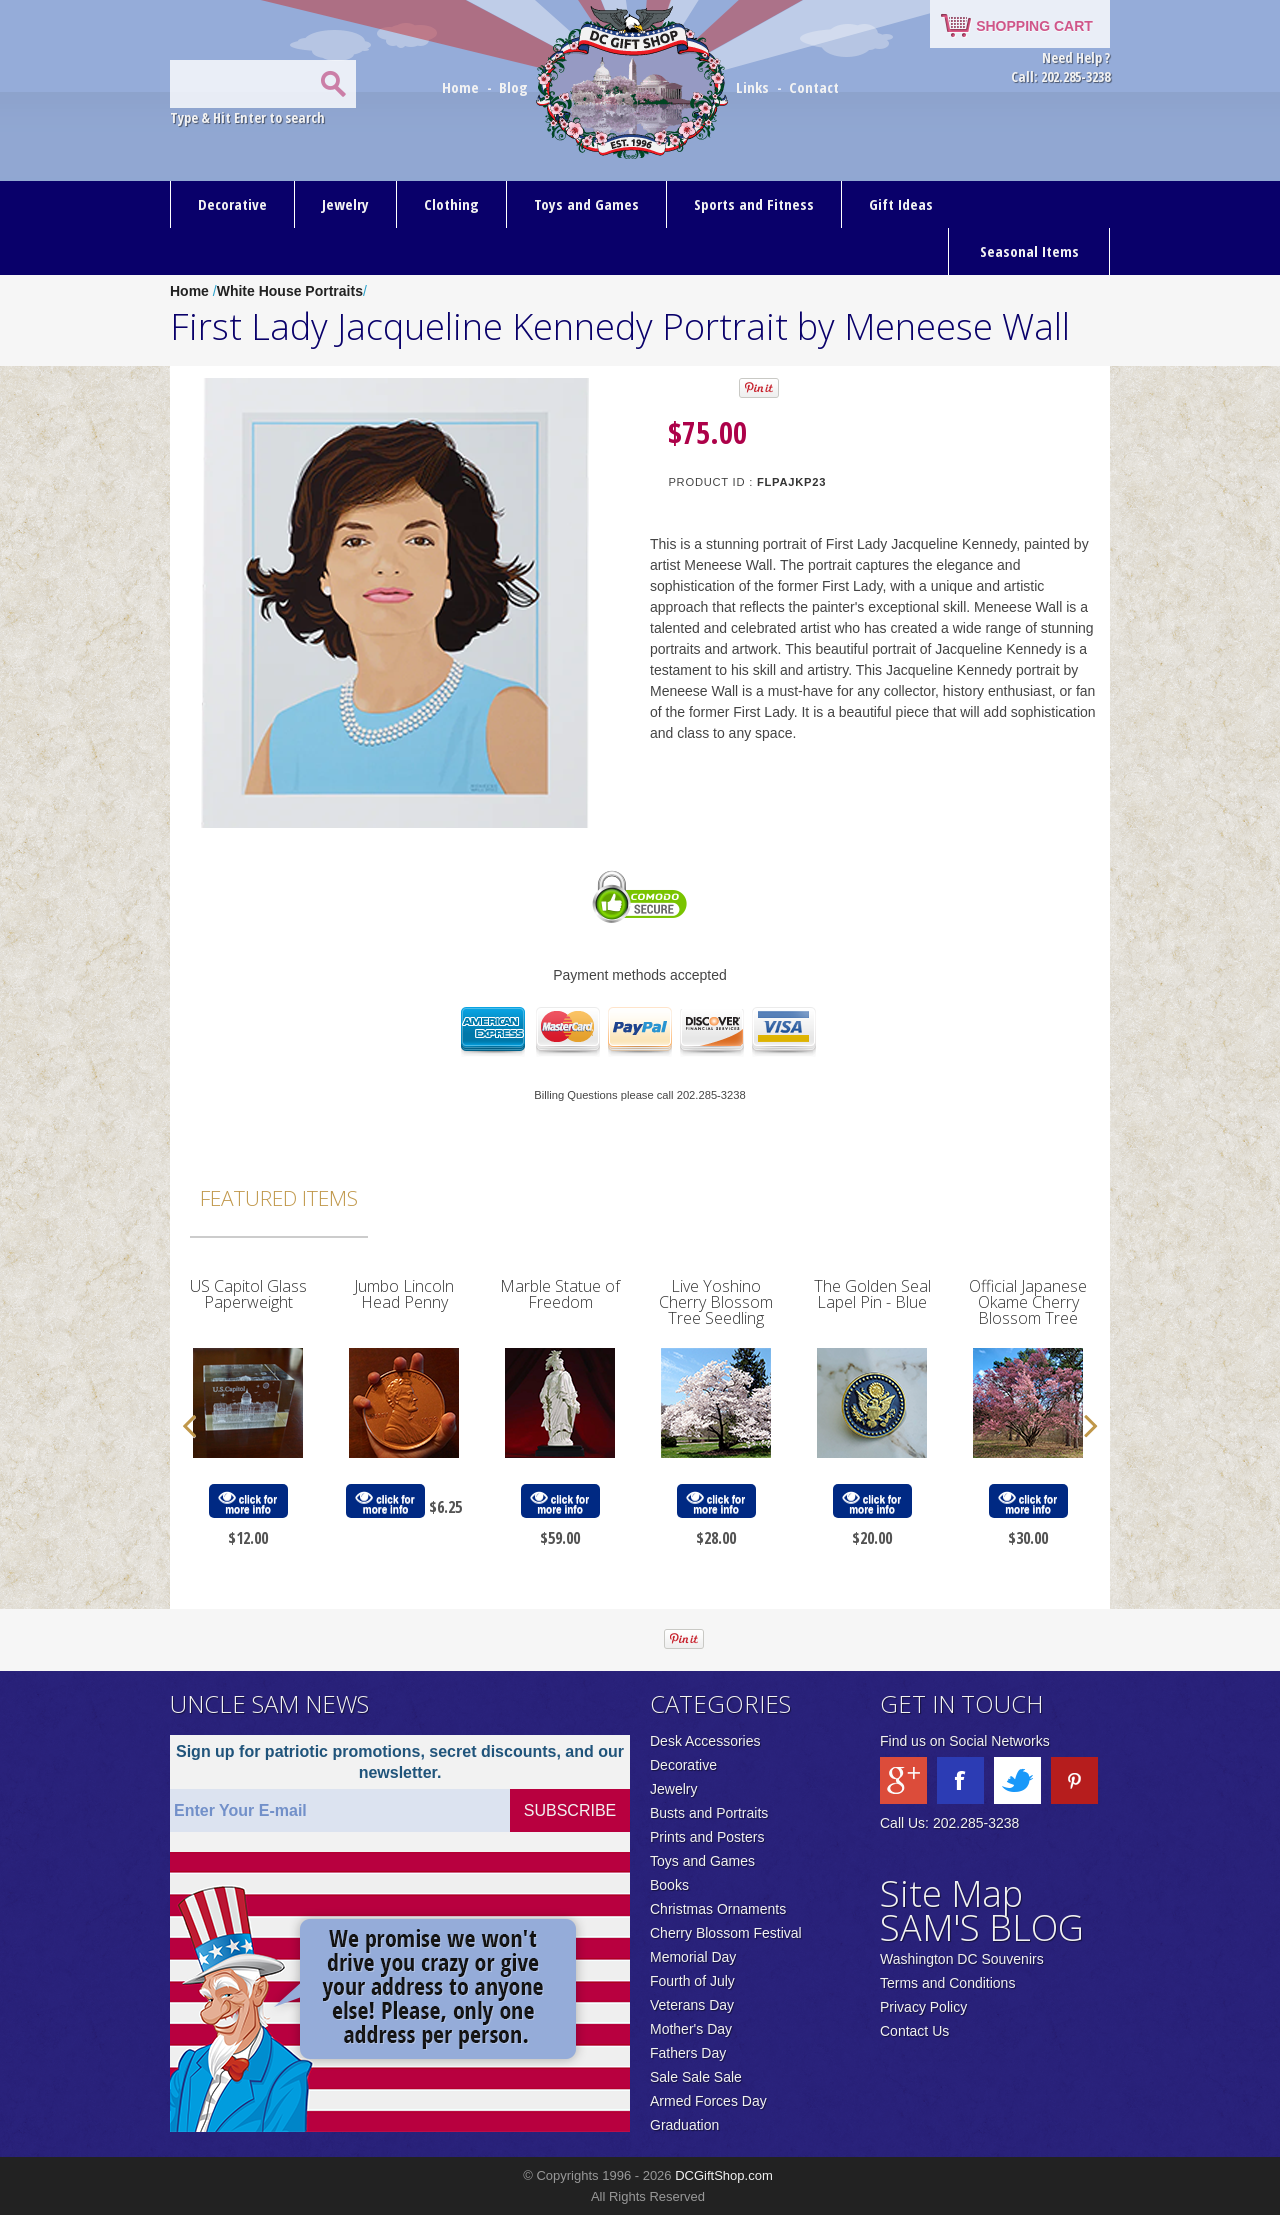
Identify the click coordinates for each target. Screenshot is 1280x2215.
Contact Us (914, 2031)
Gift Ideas (901, 204)
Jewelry (345, 204)
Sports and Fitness (754, 204)
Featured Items (279, 1198)
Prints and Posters (707, 1837)
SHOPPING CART (1034, 26)
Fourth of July (692, 1981)
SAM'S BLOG (982, 1927)
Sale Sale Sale (696, 2077)
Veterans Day (692, 2005)
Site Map (951, 1893)
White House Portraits (290, 291)
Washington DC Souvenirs (962, 1959)
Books (669, 1885)
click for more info (248, 1501)
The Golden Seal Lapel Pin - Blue (872, 1294)
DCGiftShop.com (724, 2175)
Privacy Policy (923, 2007)
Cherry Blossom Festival (726, 1933)
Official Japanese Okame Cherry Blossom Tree (1028, 1302)
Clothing (451, 204)
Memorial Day (693, 1957)
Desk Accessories (705, 1741)
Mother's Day (691, 2029)
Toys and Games (586, 204)
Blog (515, 87)
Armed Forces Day (708, 2101)
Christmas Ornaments (718, 1909)
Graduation (684, 2125)
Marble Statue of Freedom (560, 1294)
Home (462, 87)
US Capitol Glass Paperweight (248, 1294)
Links (752, 87)
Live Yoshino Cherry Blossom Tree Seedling (716, 1302)
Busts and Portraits (709, 1813)
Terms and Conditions (947, 1983)
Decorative (232, 204)
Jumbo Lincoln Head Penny (404, 1294)
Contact (814, 87)
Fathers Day (688, 2053)
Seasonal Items (1029, 251)
